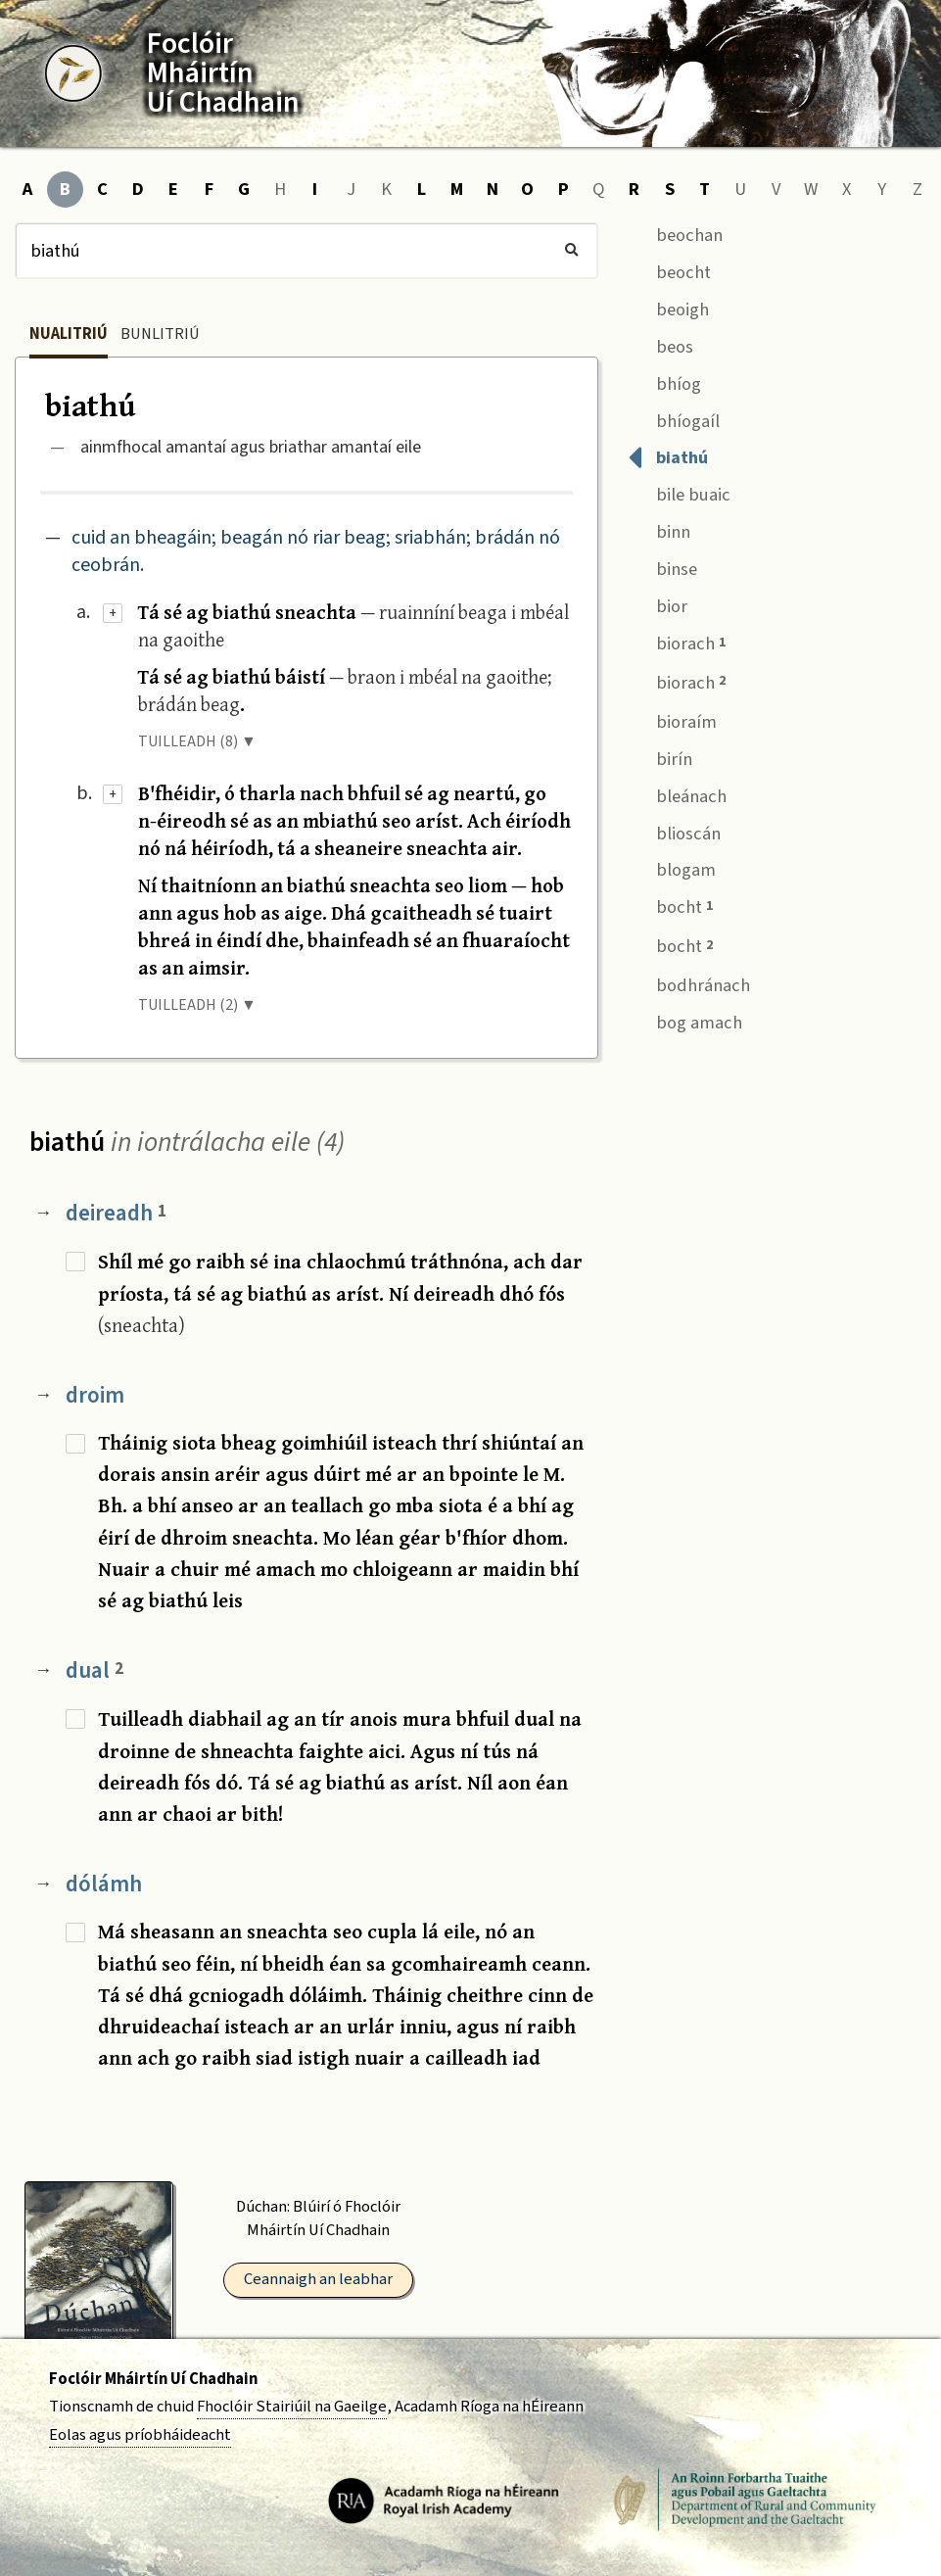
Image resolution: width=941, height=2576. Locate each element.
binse (662, 567)
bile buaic (679, 493)
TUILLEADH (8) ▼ (197, 741)
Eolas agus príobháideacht (140, 2435)
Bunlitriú (160, 334)
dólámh (104, 1884)
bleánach (677, 794)
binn (659, 530)
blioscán (674, 831)
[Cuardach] (306, 250)
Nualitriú (68, 334)
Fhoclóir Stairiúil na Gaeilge (292, 2406)
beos (660, 344)
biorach (677, 642)
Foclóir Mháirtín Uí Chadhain (153, 2379)
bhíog (664, 381)
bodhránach (689, 983)
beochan (675, 232)
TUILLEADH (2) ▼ (197, 1005)
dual (94, 1670)
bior (657, 604)
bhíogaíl (674, 419)
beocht (669, 270)
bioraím (672, 719)
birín (660, 756)
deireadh (116, 1213)
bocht (670, 906)
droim (95, 1395)
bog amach (685, 1020)
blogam (672, 868)
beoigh (668, 307)
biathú (668, 456)
